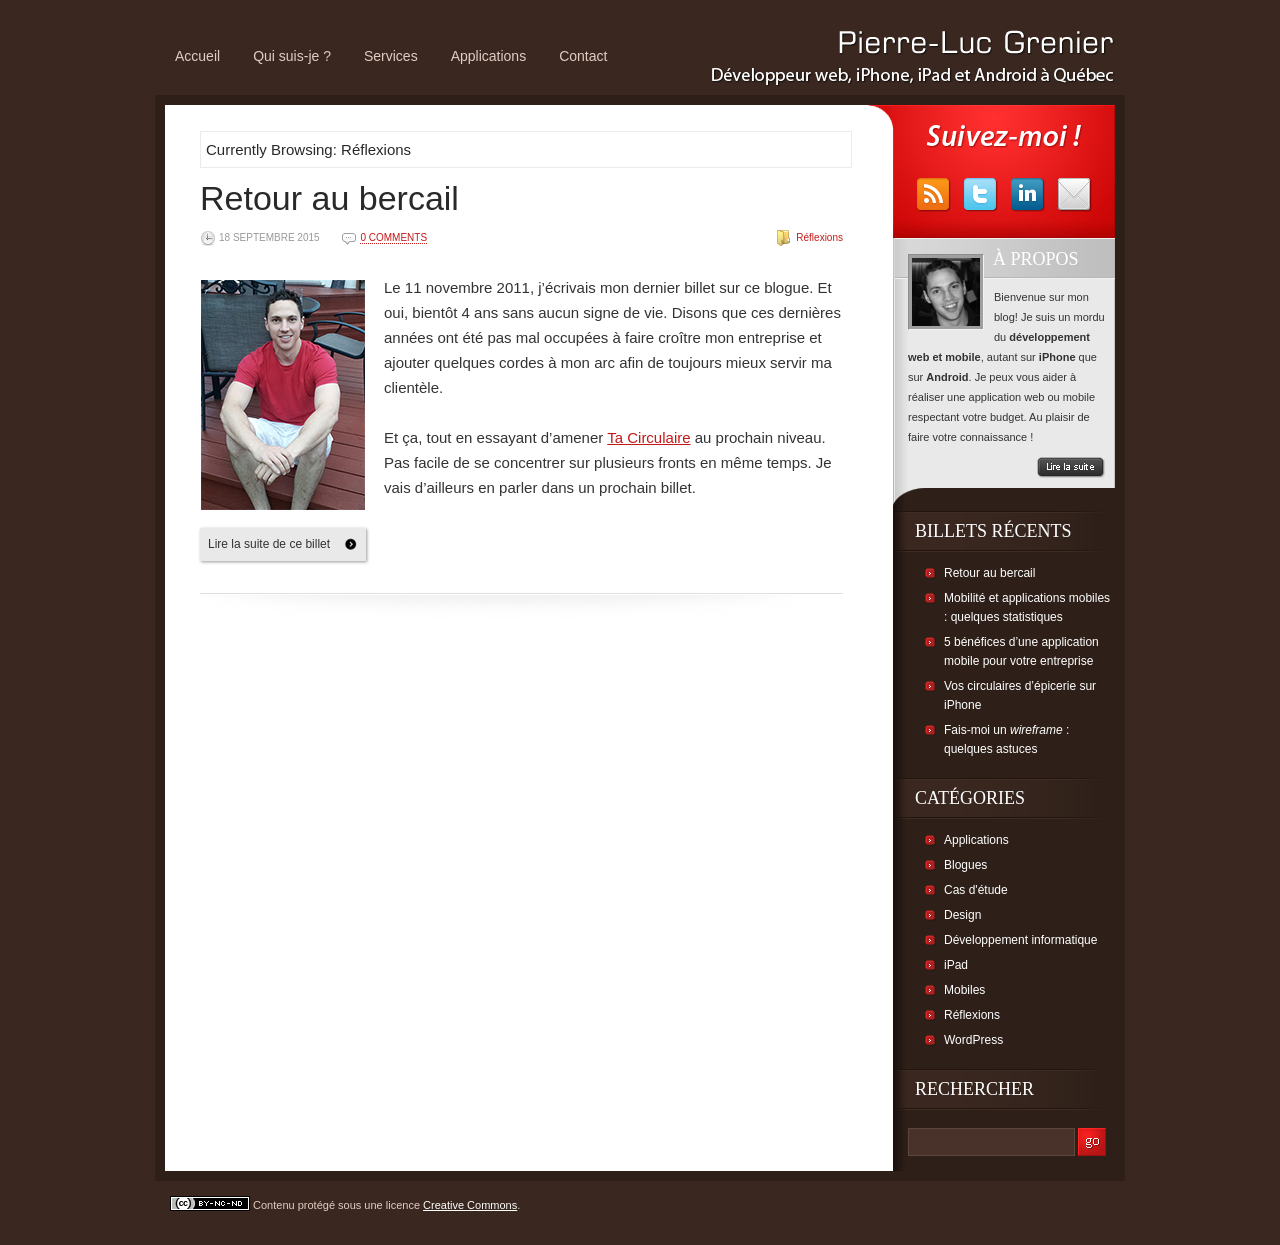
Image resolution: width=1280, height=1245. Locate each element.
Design (962, 915)
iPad (956, 965)
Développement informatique (1020, 940)
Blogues (965, 865)
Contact (583, 56)
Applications (489, 56)
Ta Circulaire (648, 437)
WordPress (973, 1040)
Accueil (197, 56)
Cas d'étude (976, 890)
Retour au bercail (329, 198)
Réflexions (819, 237)
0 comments (393, 237)
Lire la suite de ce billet (269, 544)
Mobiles (964, 990)
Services (391, 56)
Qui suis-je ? (292, 56)
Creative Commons (470, 1205)
